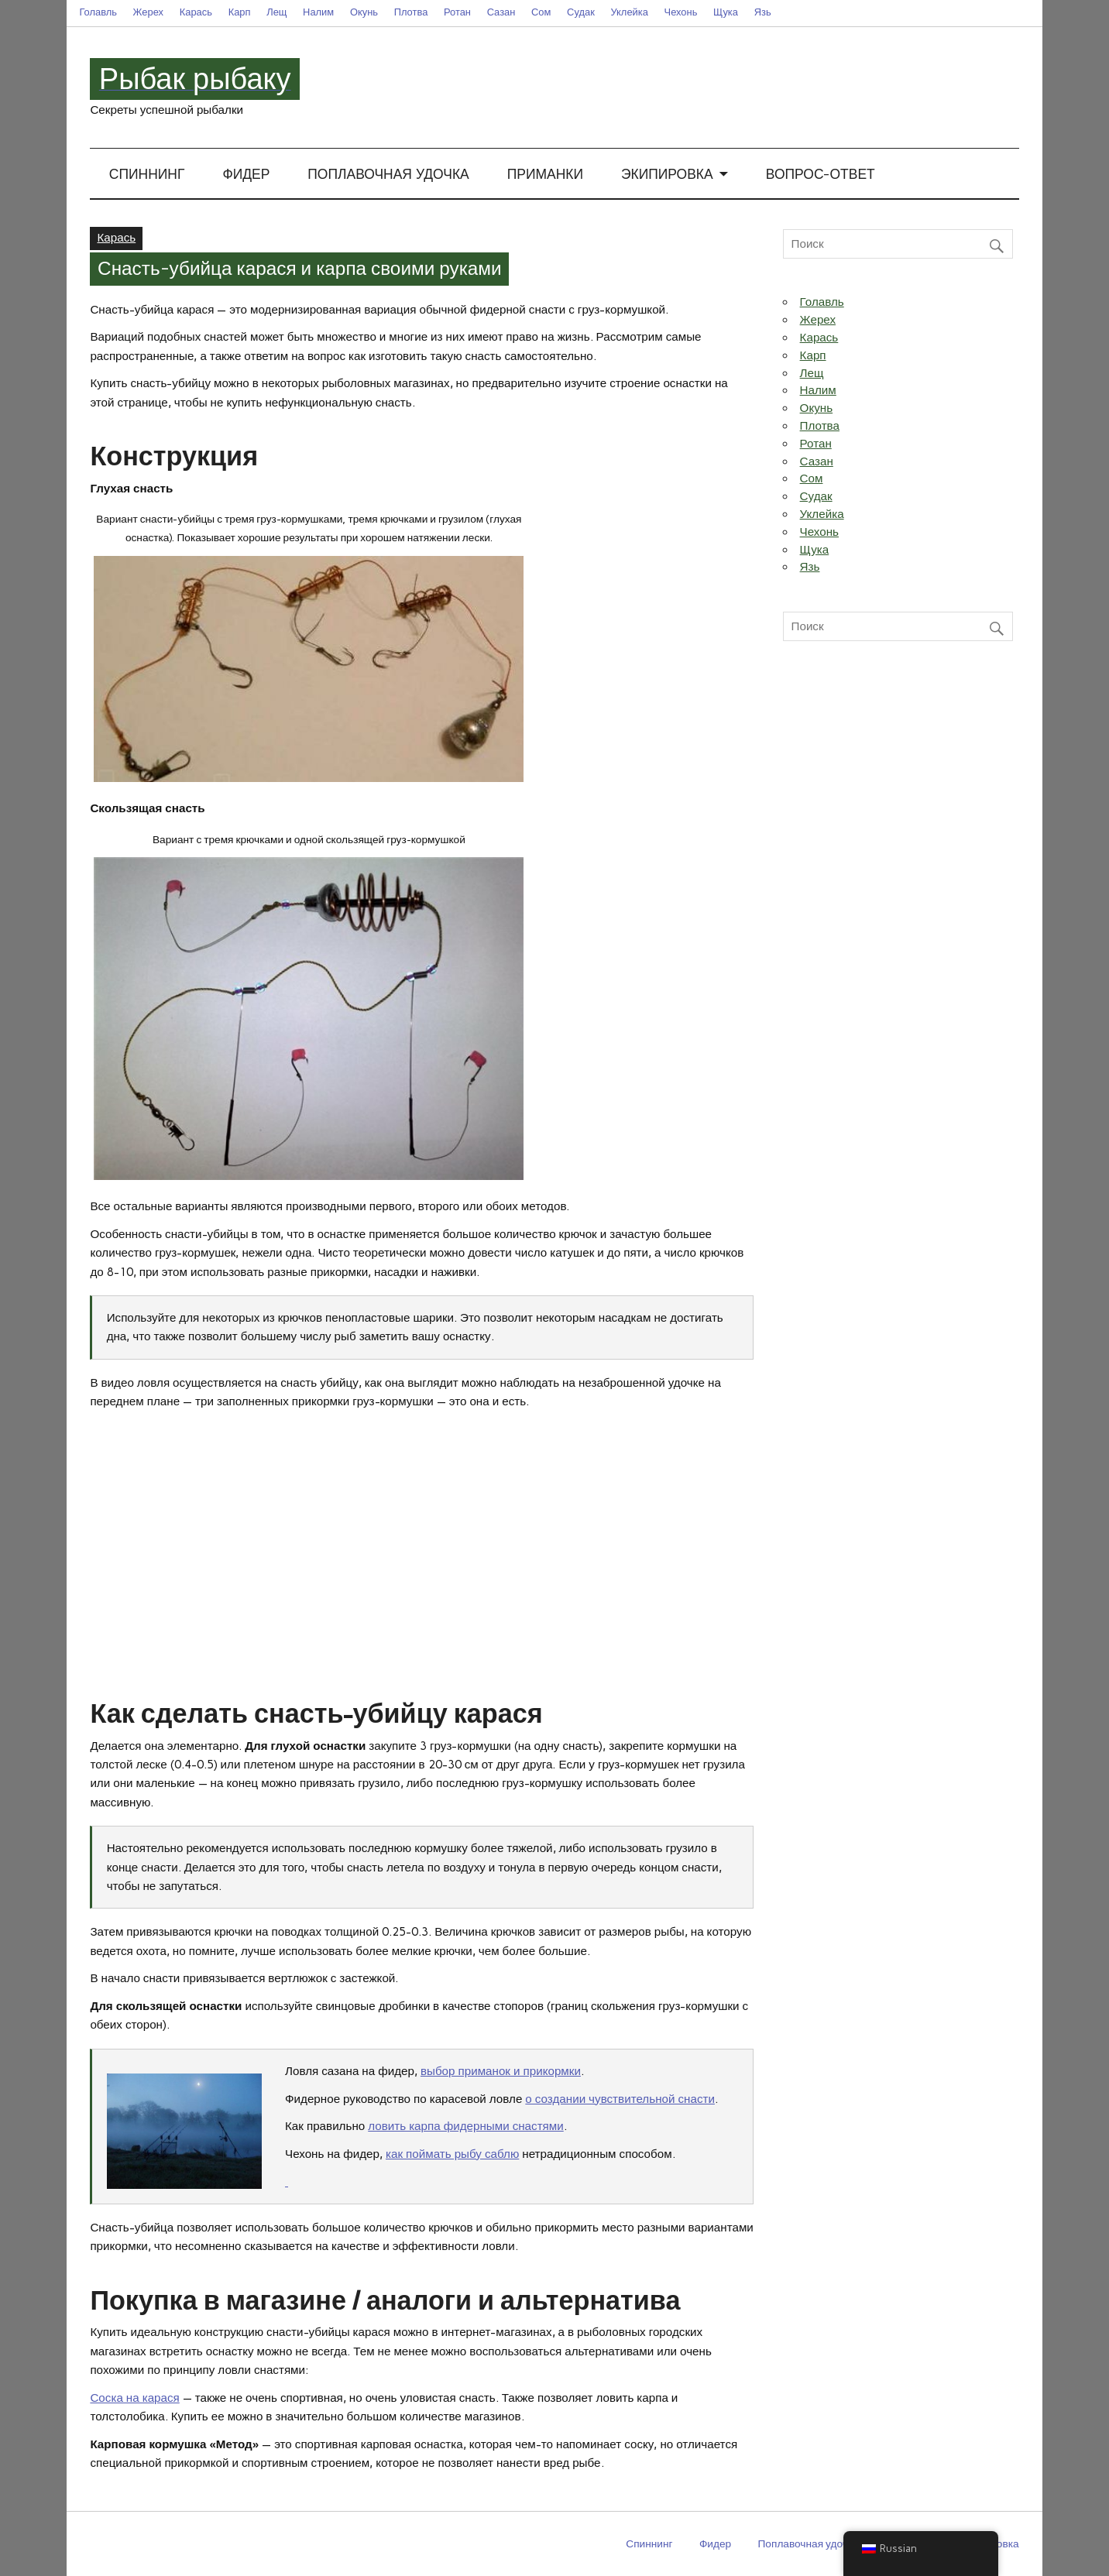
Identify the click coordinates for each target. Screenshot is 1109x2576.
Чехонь (681, 12)
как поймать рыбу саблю (452, 2154)
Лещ (276, 12)
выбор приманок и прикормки (501, 2071)
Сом (541, 12)
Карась (196, 12)
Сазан (501, 12)
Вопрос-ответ (820, 174)
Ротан (457, 12)
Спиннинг (147, 174)
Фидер (246, 174)
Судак (581, 12)
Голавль (98, 12)
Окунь (364, 12)
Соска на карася (134, 2398)
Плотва (411, 12)
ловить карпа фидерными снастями (466, 2126)
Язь (762, 12)
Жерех (148, 12)
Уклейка (628, 12)
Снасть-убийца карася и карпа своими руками (300, 269)
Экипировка (667, 174)
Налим (318, 12)
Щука (725, 12)
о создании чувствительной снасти (620, 2099)
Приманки (545, 174)
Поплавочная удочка (388, 174)
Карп (239, 12)
